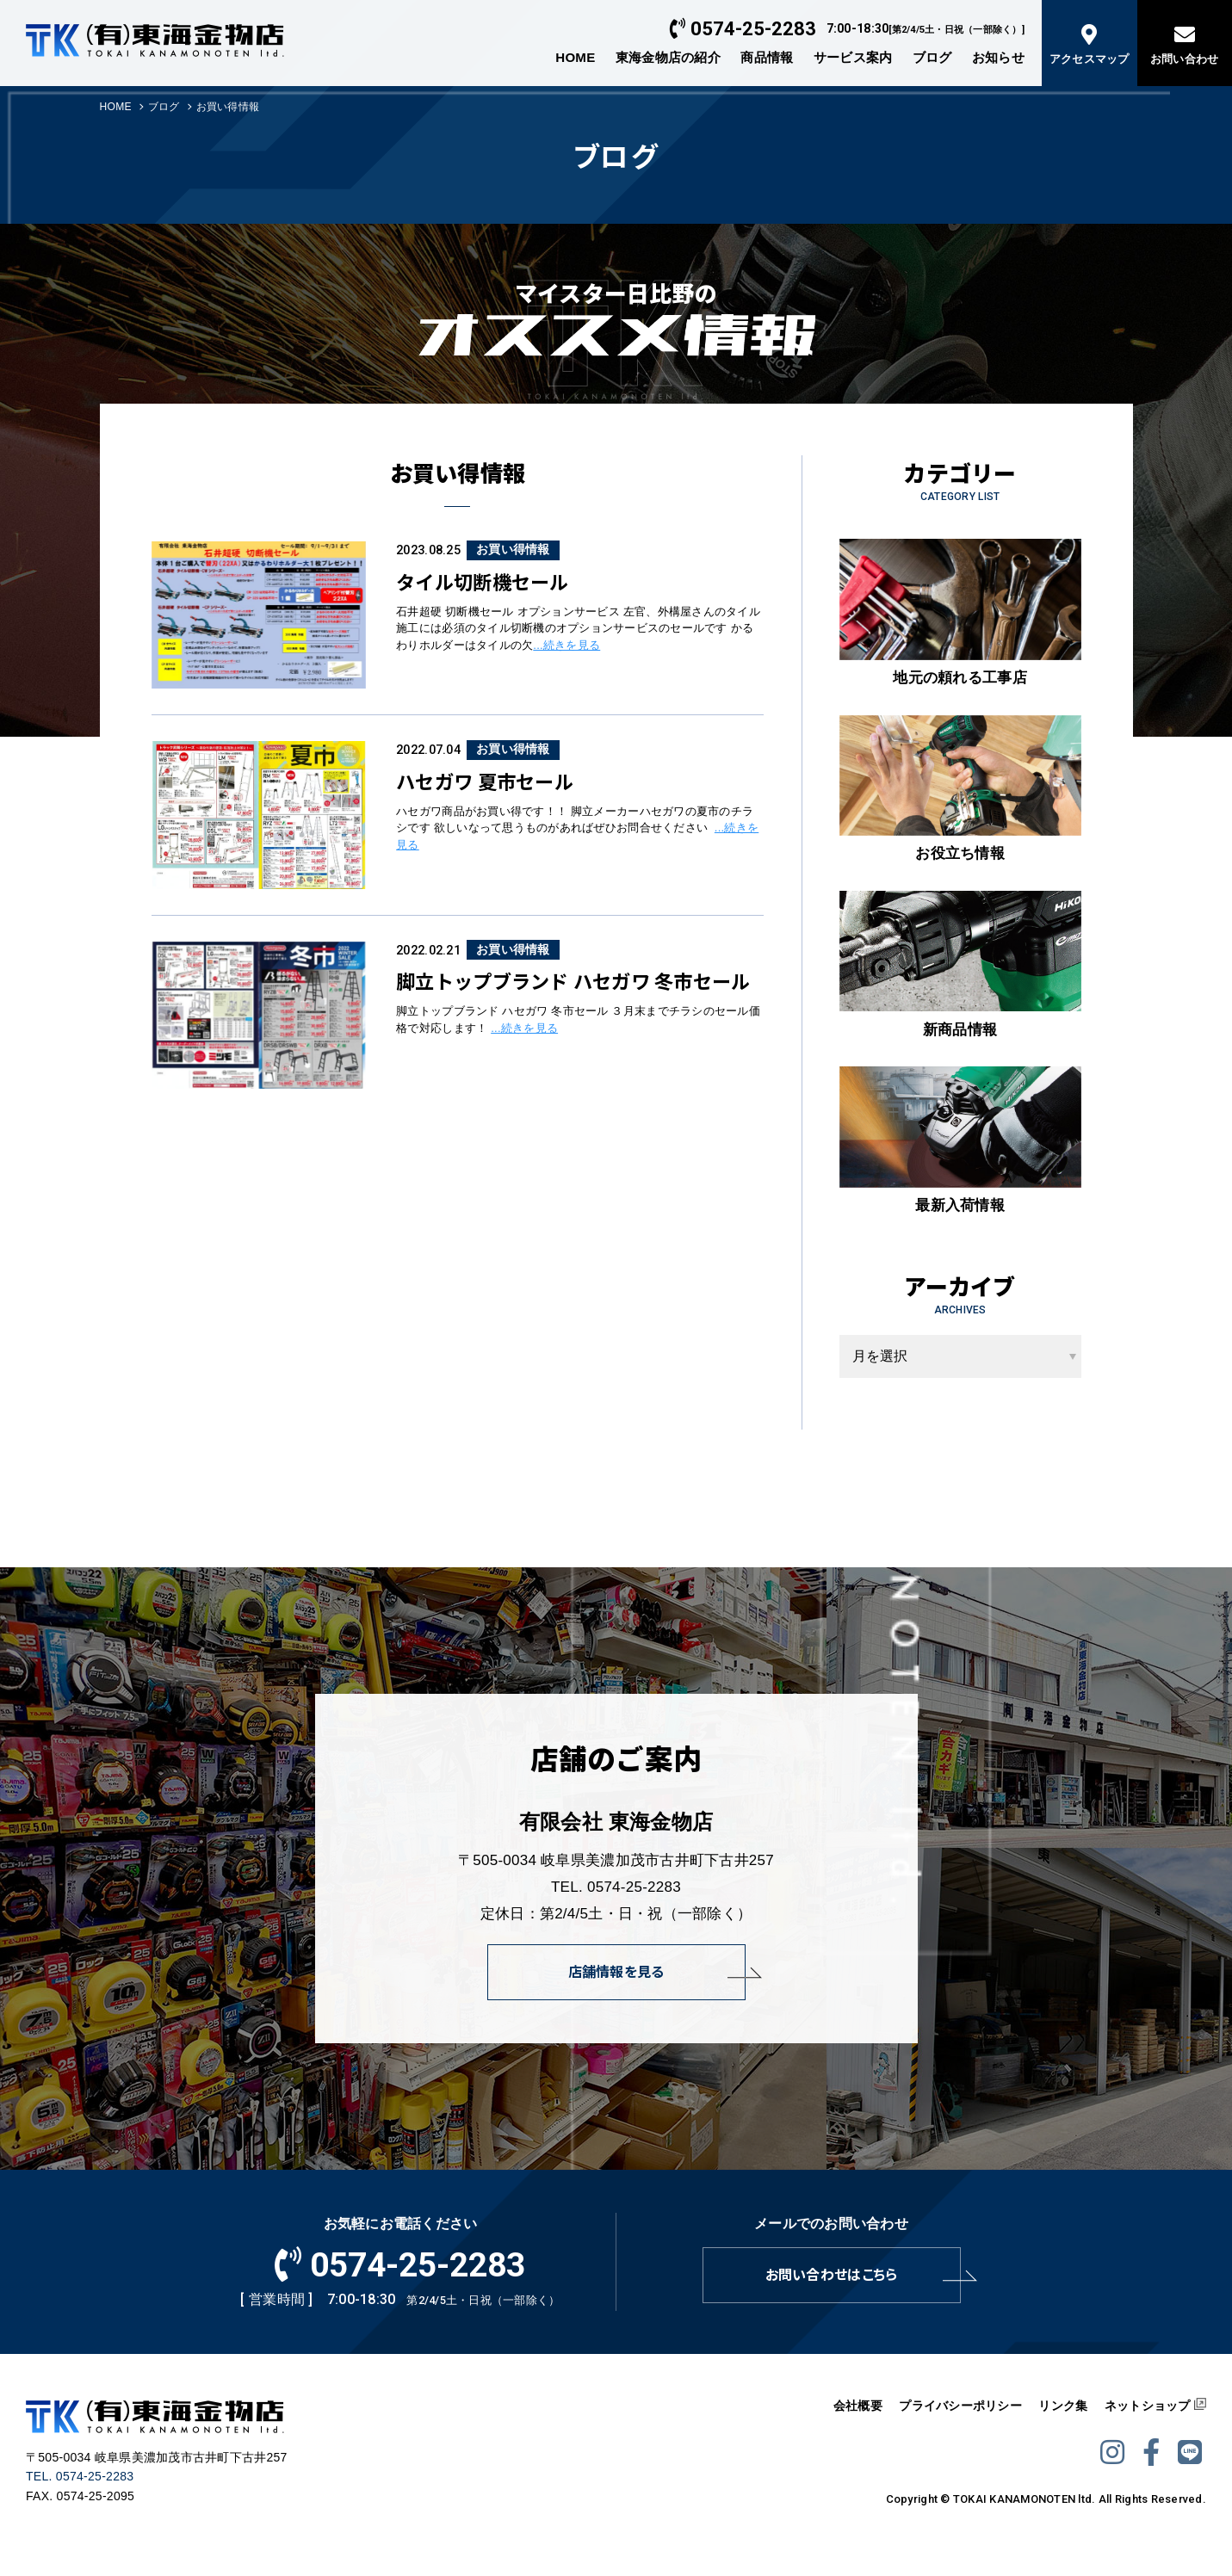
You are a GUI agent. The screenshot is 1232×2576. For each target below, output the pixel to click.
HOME (575, 57)
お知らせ (998, 57)
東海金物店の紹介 (668, 57)
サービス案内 (853, 57)
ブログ (932, 57)
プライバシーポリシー (960, 2405)
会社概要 (857, 2405)
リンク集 (1062, 2405)
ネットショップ (1148, 2405)
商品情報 (766, 57)
